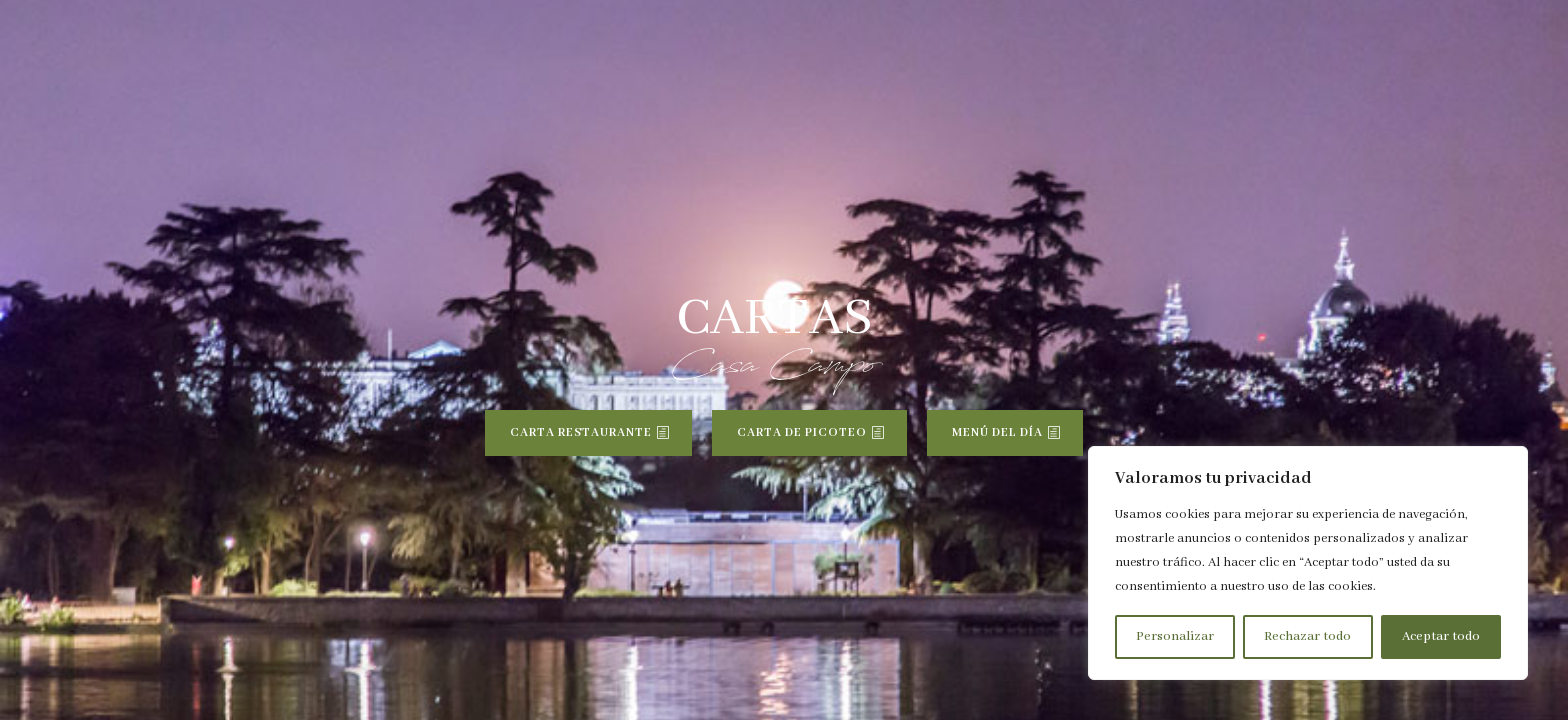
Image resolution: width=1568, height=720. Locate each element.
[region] (1308, 563)
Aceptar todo (1441, 636)
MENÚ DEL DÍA (997, 432)
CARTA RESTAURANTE (581, 432)
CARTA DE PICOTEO (802, 432)
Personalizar (1175, 636)
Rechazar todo (1307, 636)
